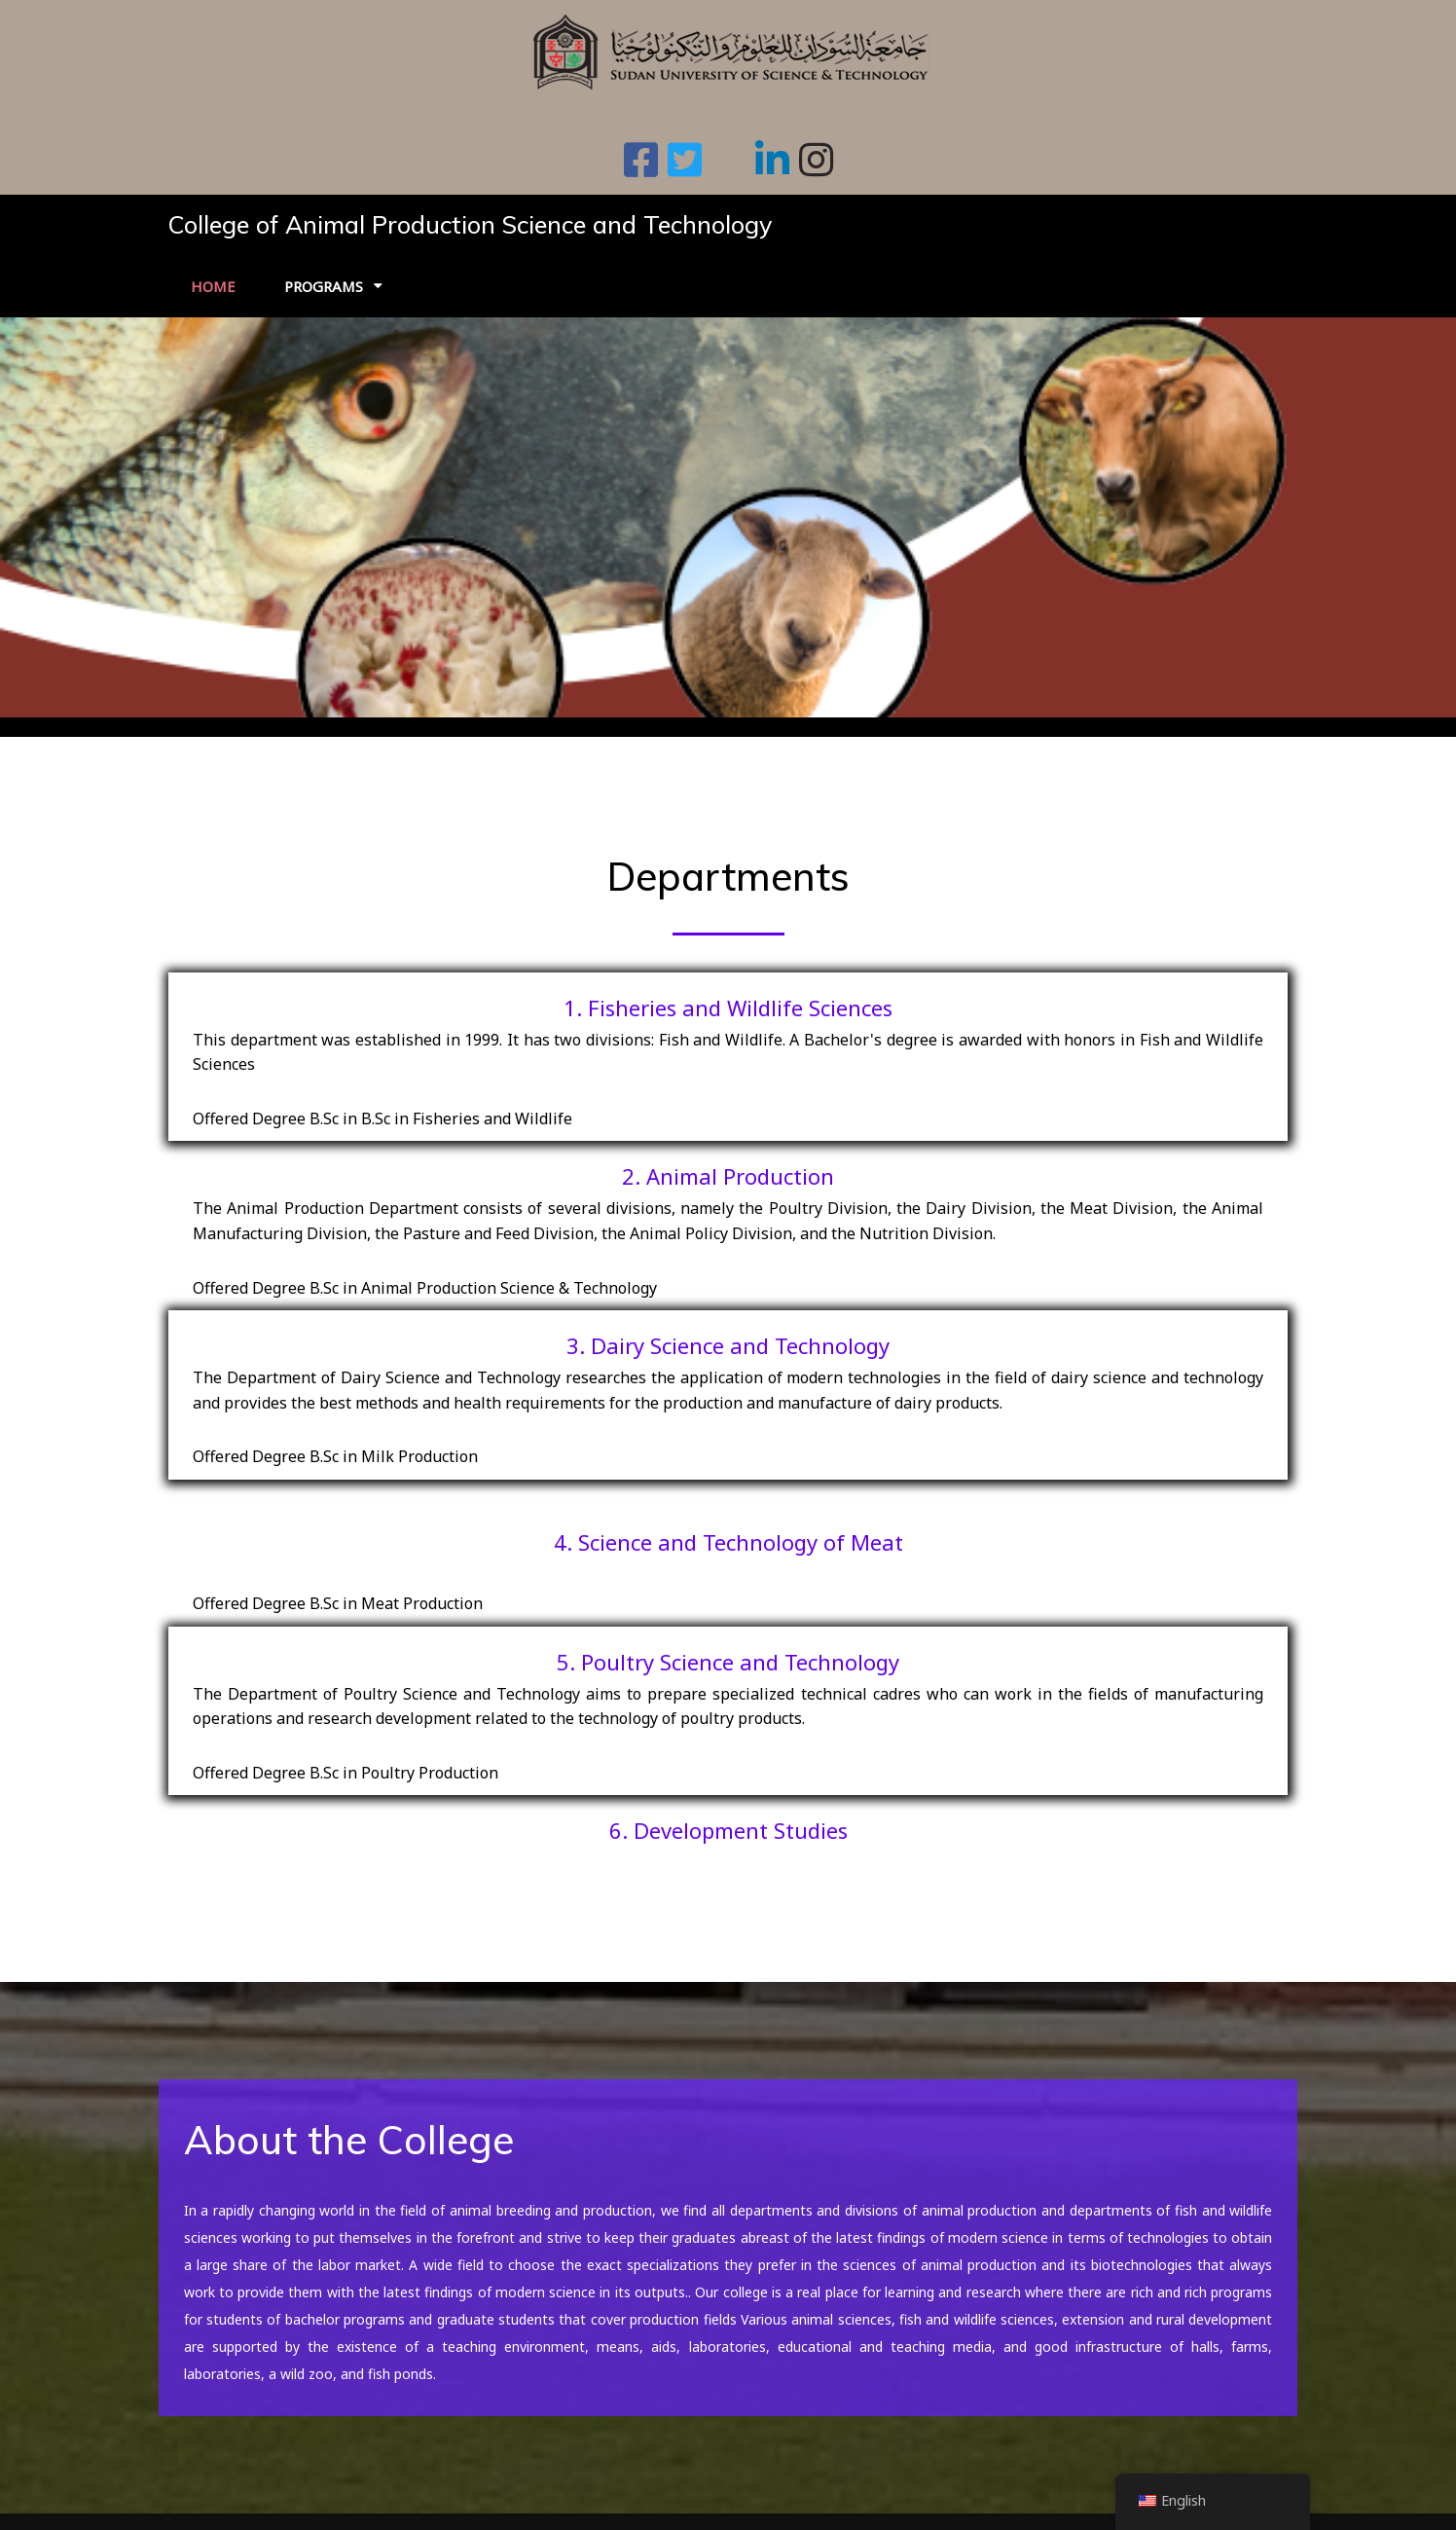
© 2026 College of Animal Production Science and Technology (391, 2501)
